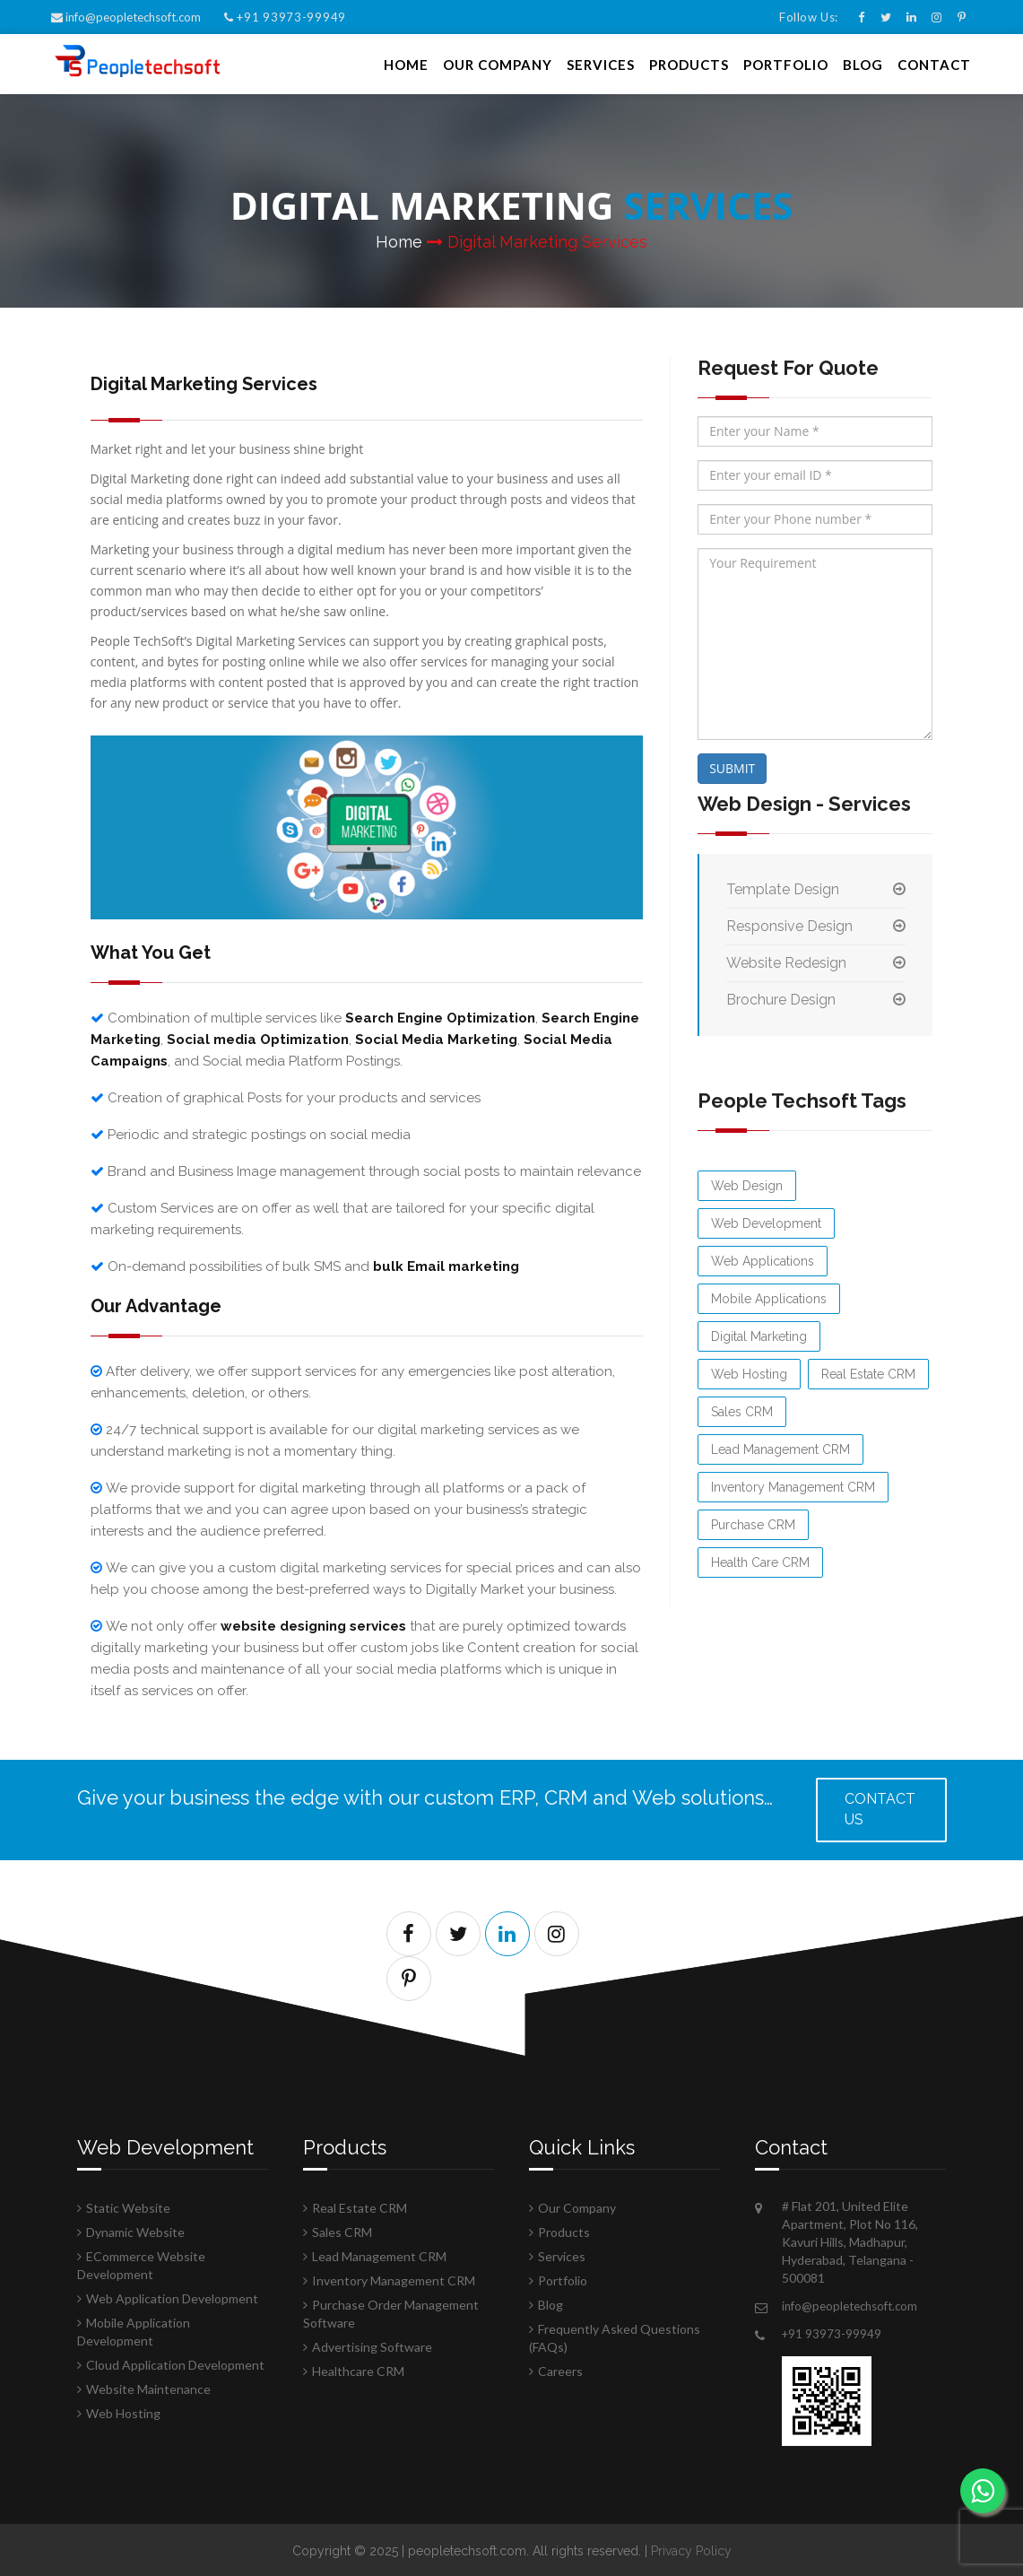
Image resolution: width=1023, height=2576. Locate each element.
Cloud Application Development (175, 2363)
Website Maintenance (148, 2387)
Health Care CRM (760, 1560)
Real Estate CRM (868, 1372)
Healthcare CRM (358, 2369)
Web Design (747, 1184)
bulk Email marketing (446, 1265)
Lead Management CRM (780, 1447)
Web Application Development (172, 2296)
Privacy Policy (691, 2549)
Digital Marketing (759, 1334)
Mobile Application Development (133, 2329)
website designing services (313, 1624)
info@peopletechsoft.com (127, 17)
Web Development (766, 1221)
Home (406, 63)
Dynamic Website (135, 2230)
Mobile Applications (769, 1297)
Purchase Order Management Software (391, 2311)
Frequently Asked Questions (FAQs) (614, 2336)
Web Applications (762, 1259)
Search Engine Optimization (440, 1016)
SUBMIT (732, 766)
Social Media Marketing (436, 1038)
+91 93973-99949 (285, 17)
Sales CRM (742, 1410)
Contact (934, 63)
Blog (863, 63)
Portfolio (785, 63)
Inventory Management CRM (793, 1485)
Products (689, 63)
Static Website (128, 2206)
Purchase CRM (753, 1523)
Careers (560, 2369)
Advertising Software (372, 2345)
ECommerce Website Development (141, 2263)
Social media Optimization (258, 1038)
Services (601, 63)
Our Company (497, 63)
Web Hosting (749, 1372)
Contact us (880, 1807)
